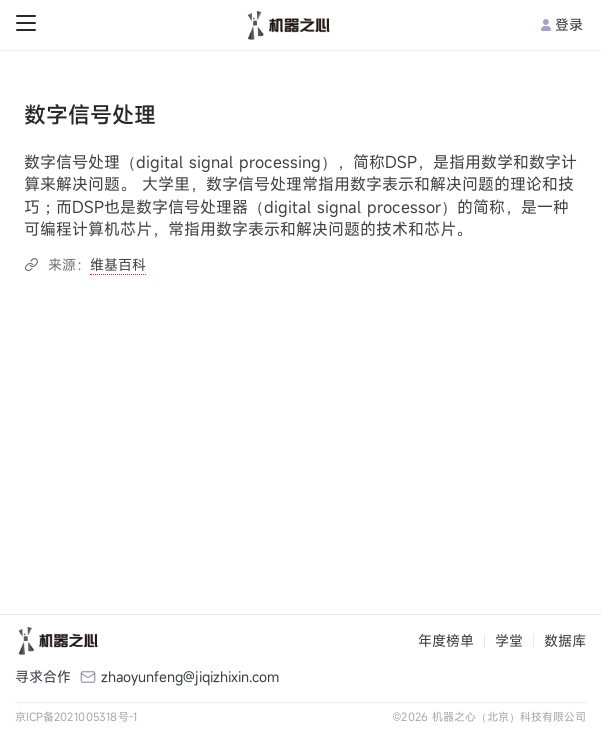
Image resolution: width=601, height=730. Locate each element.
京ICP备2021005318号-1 (76, 716)
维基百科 (118, 264)
